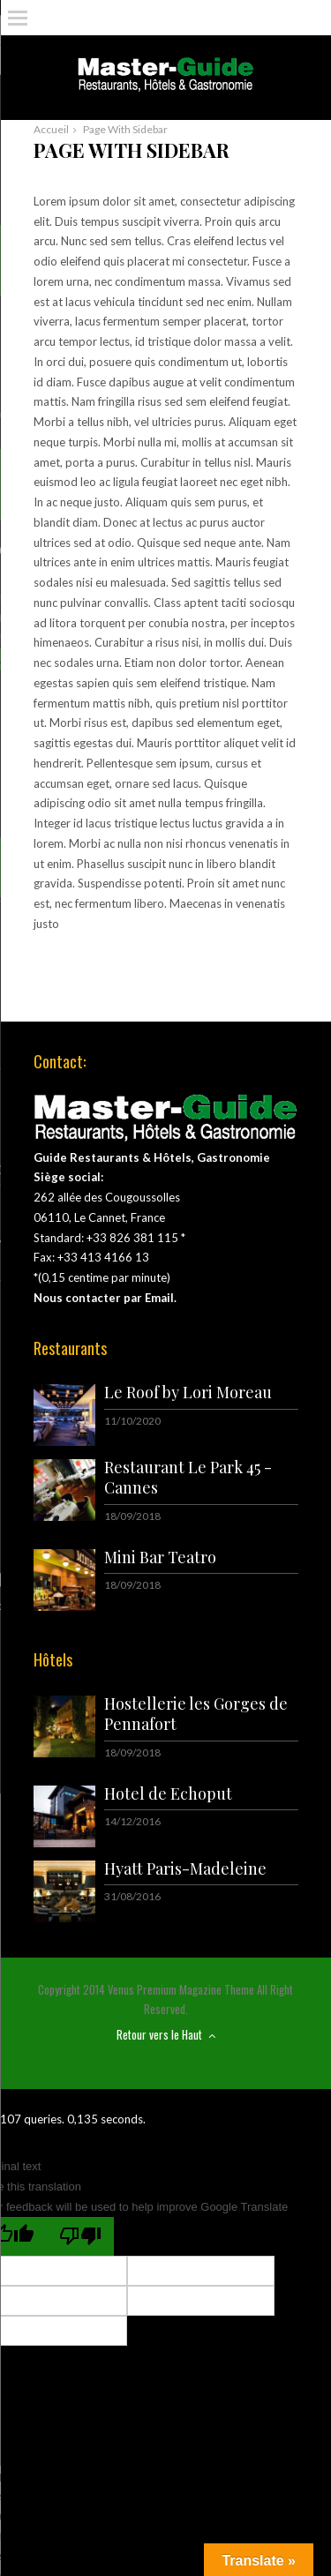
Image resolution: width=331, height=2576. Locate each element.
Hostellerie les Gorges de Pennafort (196, 1713)
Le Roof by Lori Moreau (188, 1392)
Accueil (51, 129)
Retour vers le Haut (166, 2034)
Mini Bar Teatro (160, 1557)
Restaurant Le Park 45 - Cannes (188, 1477)
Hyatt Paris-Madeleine (185, 1868)
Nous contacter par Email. (105, 1298)
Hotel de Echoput (168, 1793)
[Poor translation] (80, 2236)
